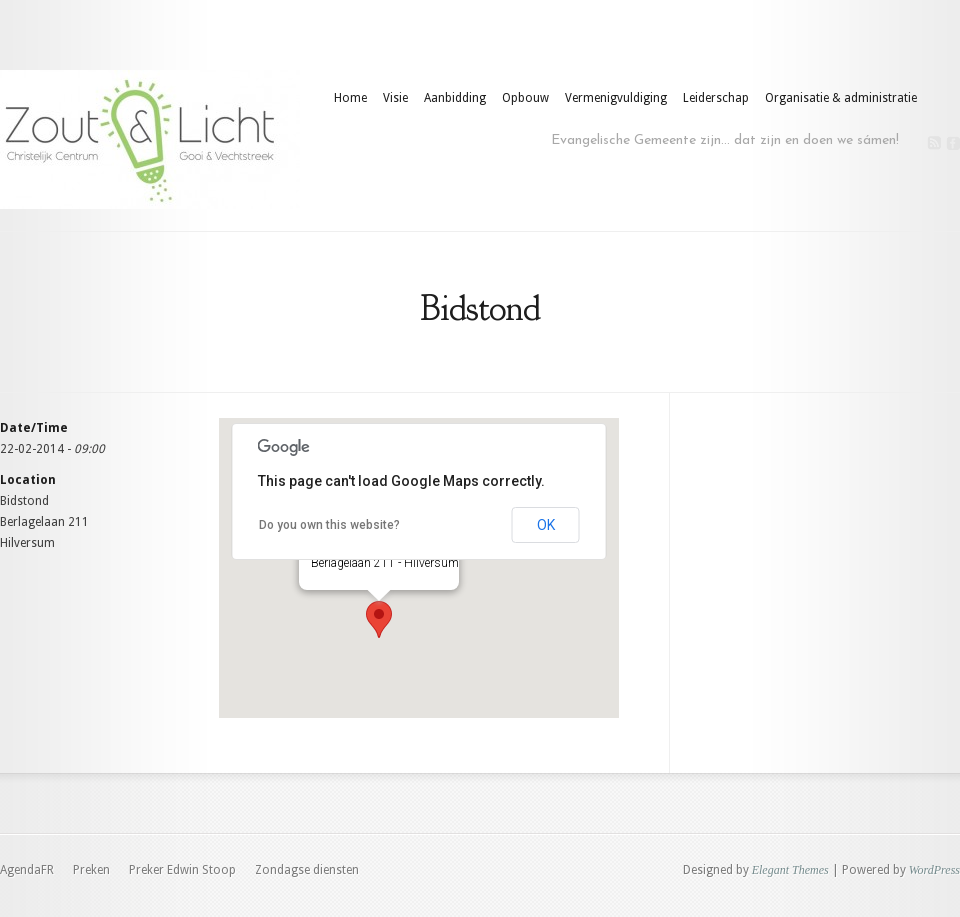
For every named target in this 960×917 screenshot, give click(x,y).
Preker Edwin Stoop (182, 870)
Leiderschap (716, 98)
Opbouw (525, 98)
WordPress (934, 870)
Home (350, 98)
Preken (91, 870)
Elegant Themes (790, 870)
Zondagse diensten (307, 870)
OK (546, 525)
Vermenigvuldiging (616, 98)
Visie (395, 98)
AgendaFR (27, 870)
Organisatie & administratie (841, 98)
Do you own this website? (329, 525)
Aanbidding (455, 98)
